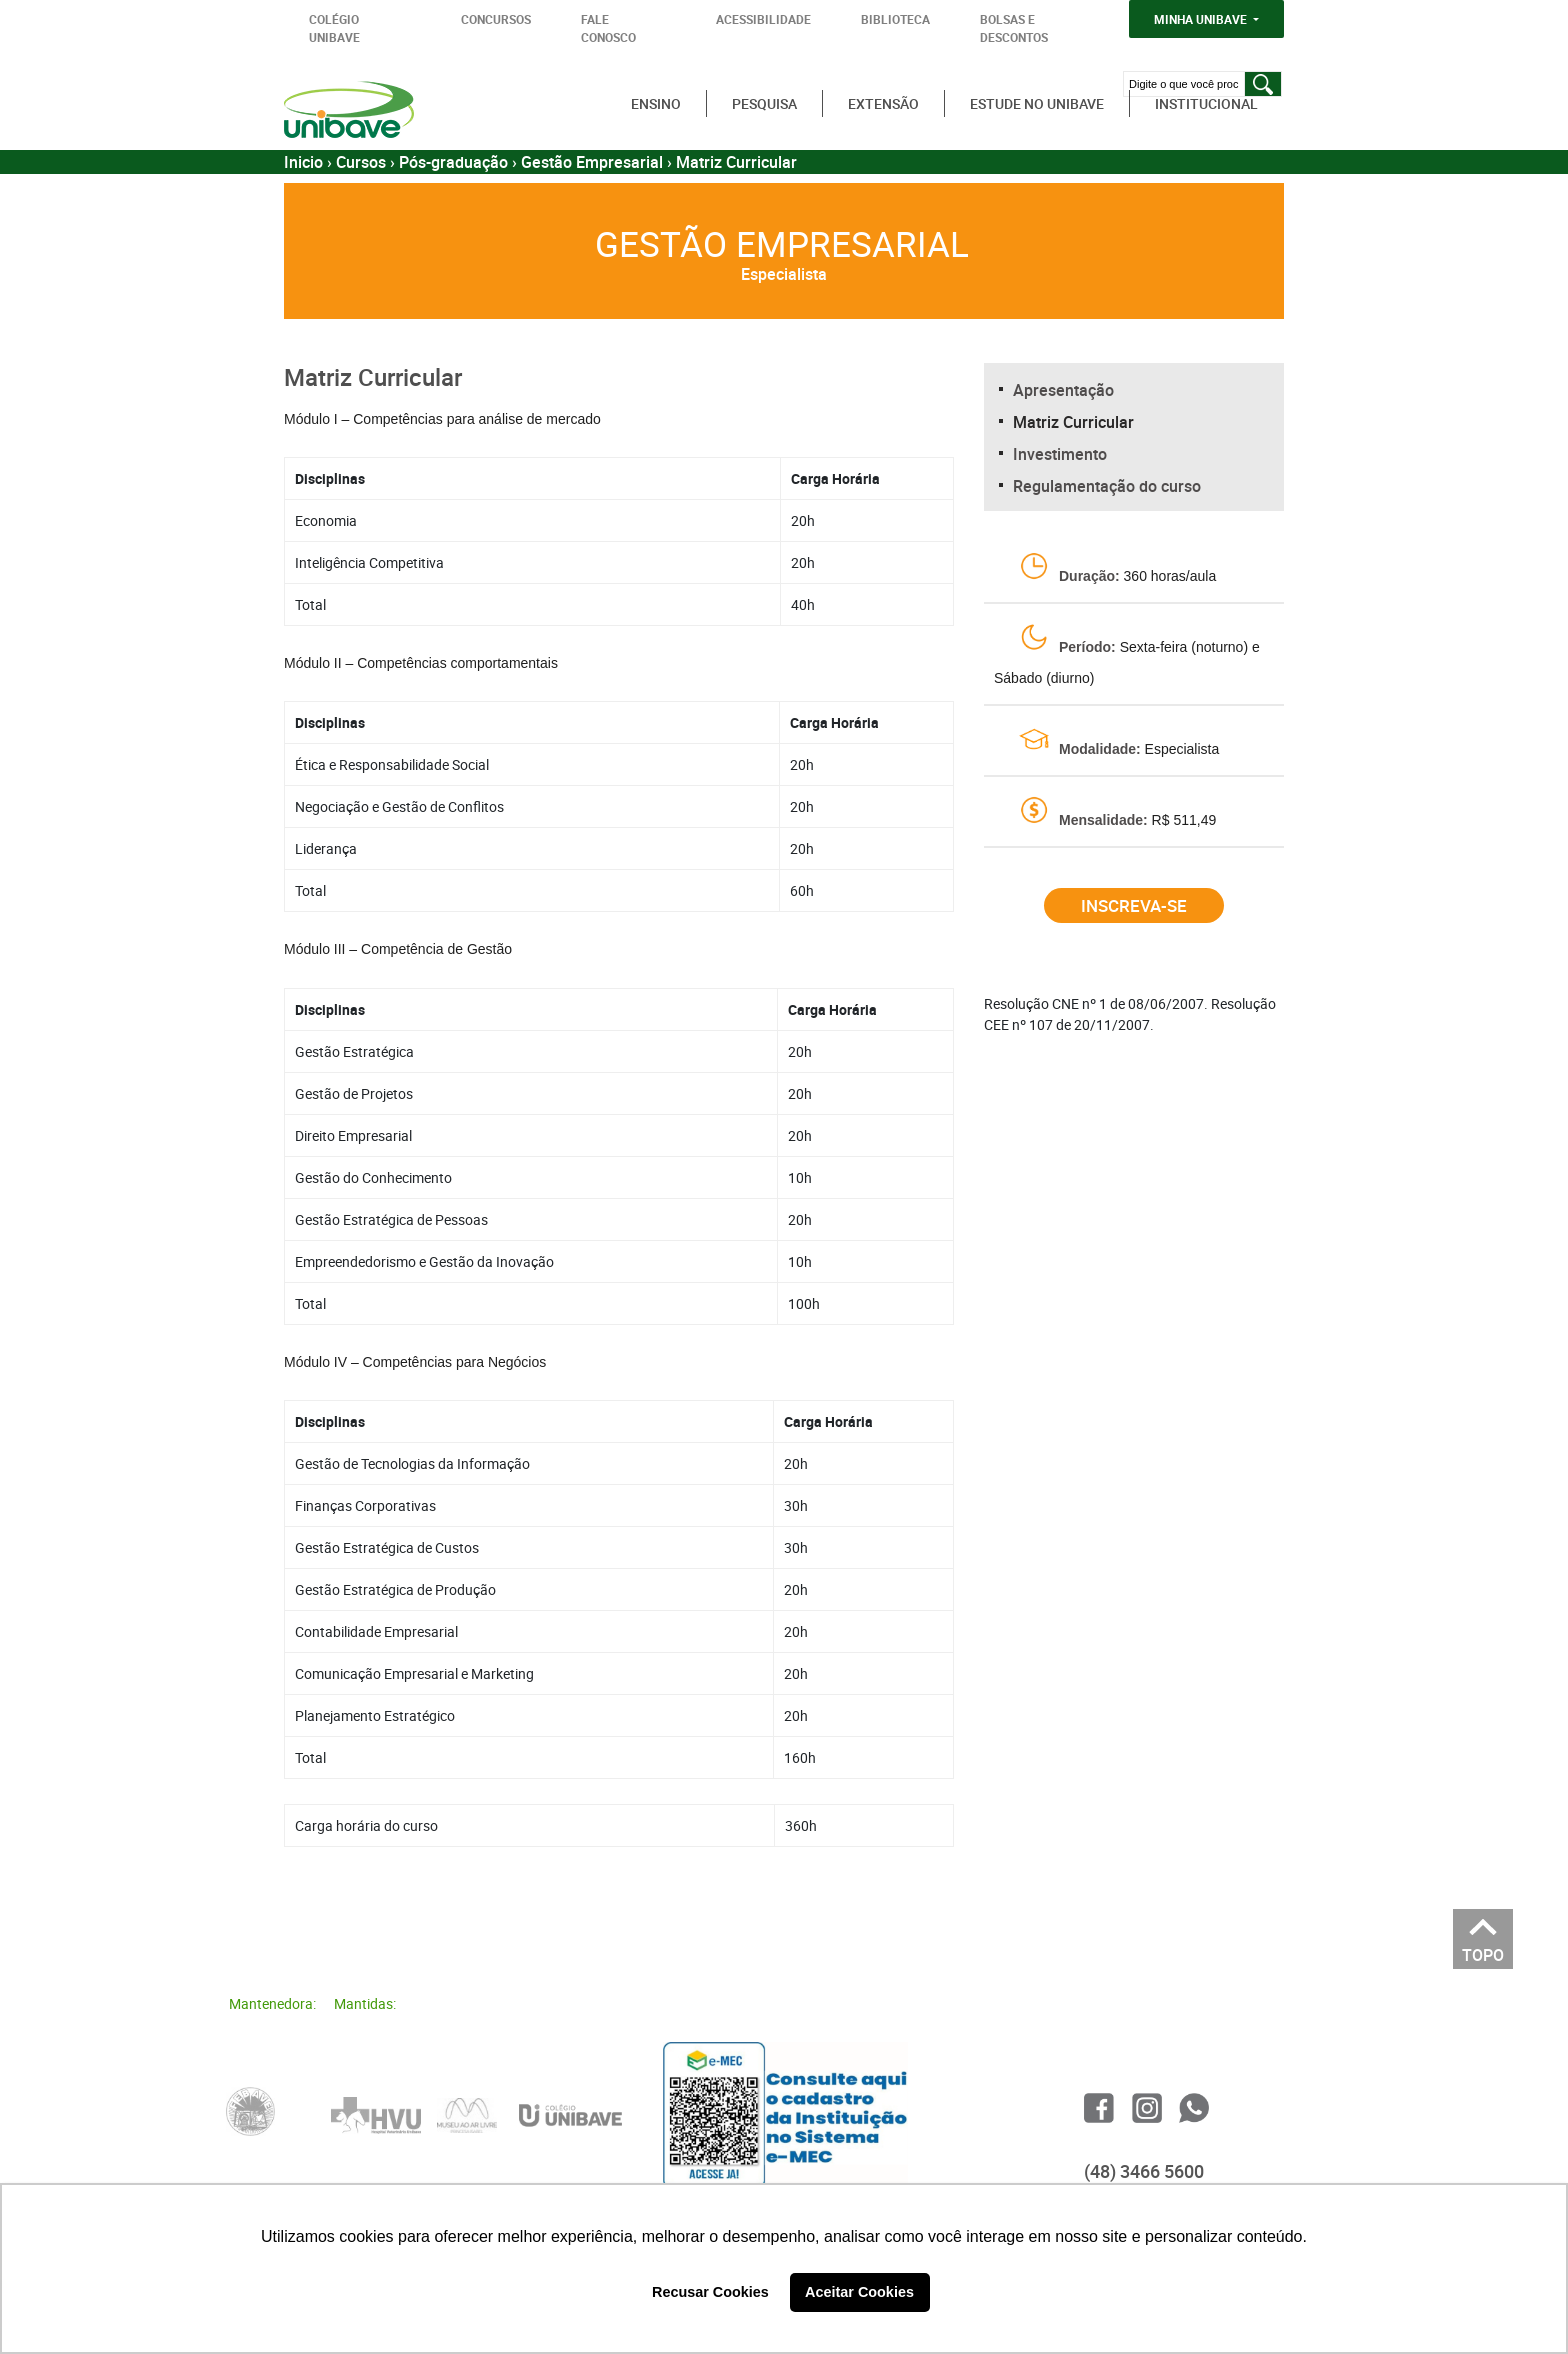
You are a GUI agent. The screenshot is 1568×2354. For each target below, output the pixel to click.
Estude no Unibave (1037, 103)
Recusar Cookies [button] (710, 2292)
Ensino (656, 103)
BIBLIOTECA (895, 19)
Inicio (303, 162)
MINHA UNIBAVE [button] (1202, 19)
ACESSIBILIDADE (763, 19)
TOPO (1483, 1949)
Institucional (1206, 103)
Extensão (883, 103)
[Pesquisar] (1263, 84)
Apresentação (1063, 390)
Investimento (1060, 454)
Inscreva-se (1134, 905)
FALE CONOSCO (608, 28)
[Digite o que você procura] (1183, 84)
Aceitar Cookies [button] (859, 2292)
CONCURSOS (496, 19)
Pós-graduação (453, 162)
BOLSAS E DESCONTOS (1014, 28)
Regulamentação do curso (1107, 486)
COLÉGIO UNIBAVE (334, 28)
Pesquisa (764, 103)
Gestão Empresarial (592, 162)
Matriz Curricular (1073, 422)
